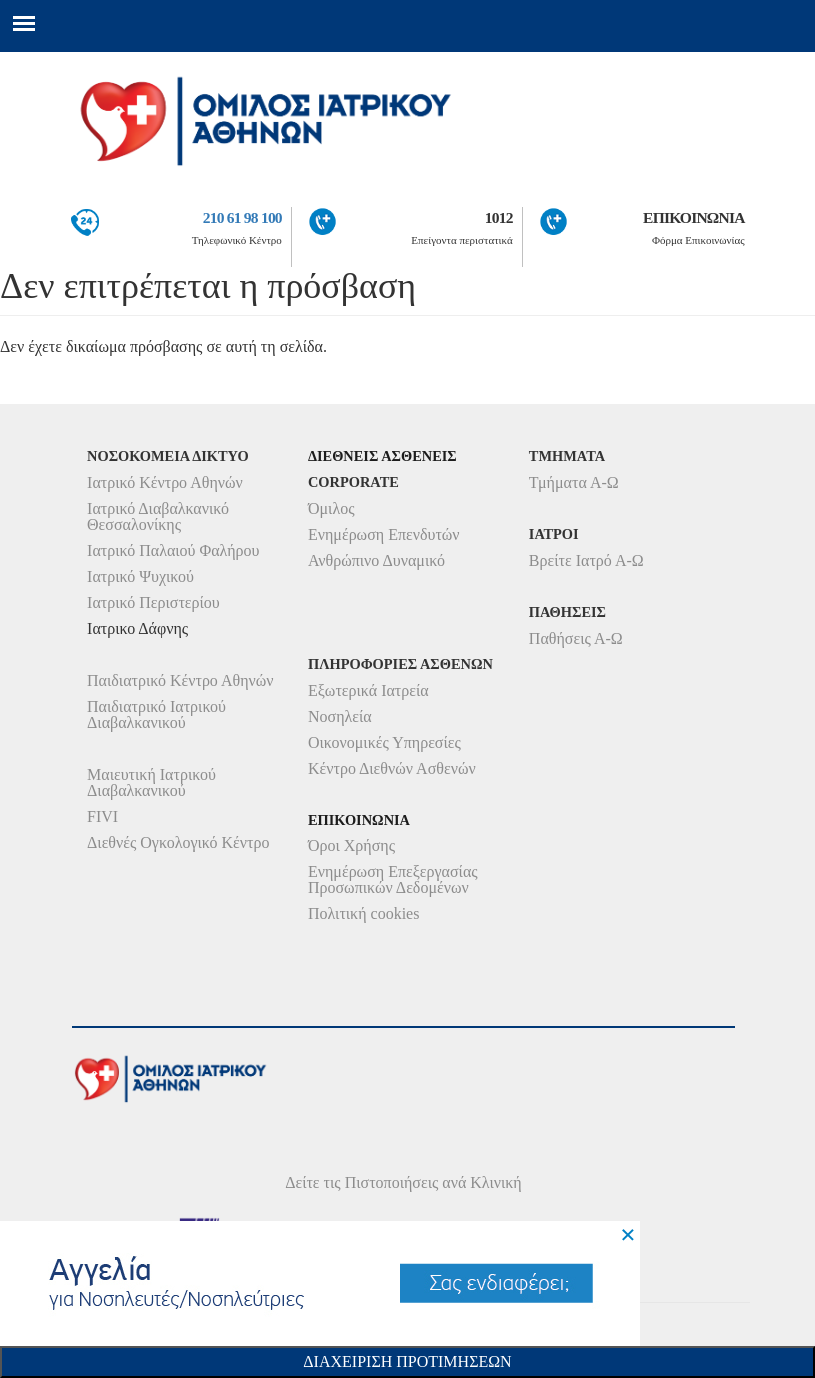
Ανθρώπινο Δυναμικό (376, 560)
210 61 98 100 (242, 217)
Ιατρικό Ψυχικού (140, 576)
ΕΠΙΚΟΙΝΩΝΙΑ (694, 217)
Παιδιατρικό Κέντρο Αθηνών (180, 680)
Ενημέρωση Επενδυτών (384, 534)
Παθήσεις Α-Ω (576, 638)
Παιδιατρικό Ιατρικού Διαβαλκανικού (156, 714)
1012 (499, 217)
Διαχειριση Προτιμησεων (407, 1361)
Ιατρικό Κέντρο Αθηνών (165, 482)
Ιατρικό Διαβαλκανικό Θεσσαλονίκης (158, 516)
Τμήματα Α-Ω (574, 482)
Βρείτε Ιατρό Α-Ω (586, 560)
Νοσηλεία (340, 716)
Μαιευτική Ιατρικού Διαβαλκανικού (151, 782)
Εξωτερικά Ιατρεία (368, 690)
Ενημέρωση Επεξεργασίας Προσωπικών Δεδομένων (393, 879)
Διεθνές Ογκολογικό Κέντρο (178, 842)
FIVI (102, 816)
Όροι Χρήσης (351, 845)
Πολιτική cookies (363, 913)
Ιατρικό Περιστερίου (153, 602)
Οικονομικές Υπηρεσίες (384, 742)
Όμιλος (331, 508)
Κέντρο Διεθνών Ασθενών (392, 768)
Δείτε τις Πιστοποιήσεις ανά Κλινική (403, 1182)
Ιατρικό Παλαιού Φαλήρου (173, 550)
